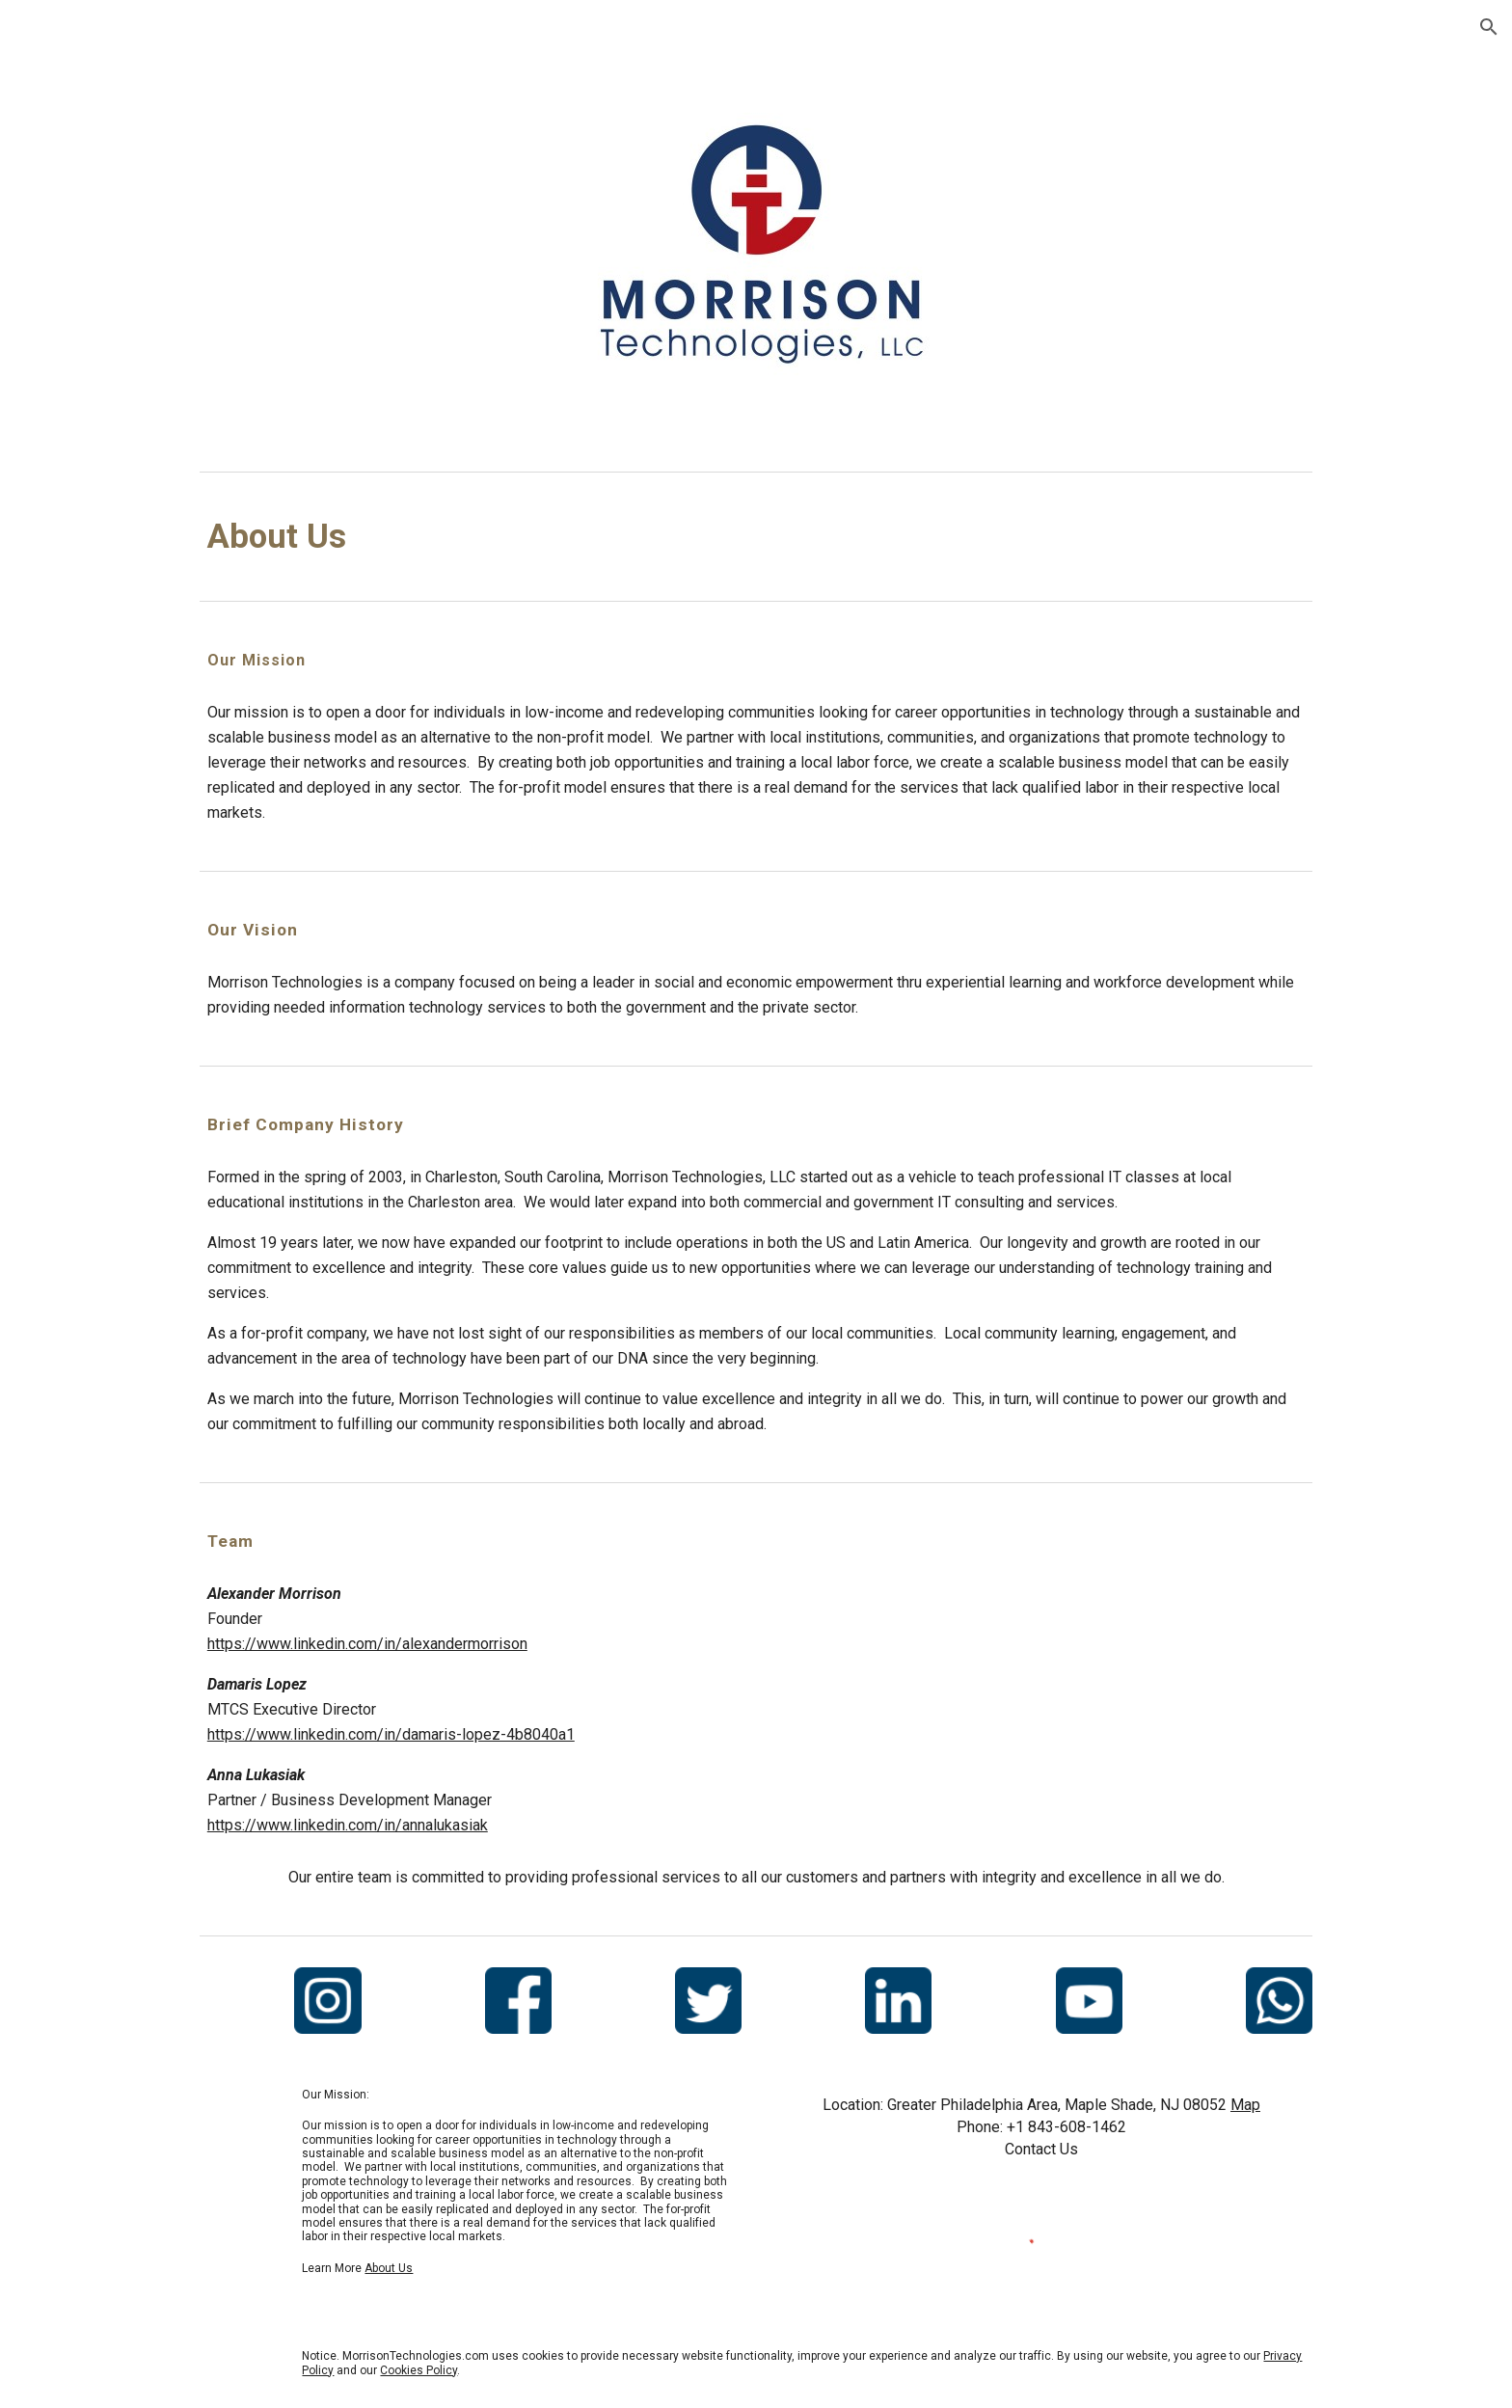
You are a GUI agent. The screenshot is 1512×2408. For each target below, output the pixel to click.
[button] (1489, 27)
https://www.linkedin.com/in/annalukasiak (347, 1825)
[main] (756, 536)
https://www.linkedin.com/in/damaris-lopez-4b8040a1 (391, 1734)
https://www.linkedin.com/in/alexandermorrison (367, 1644)
